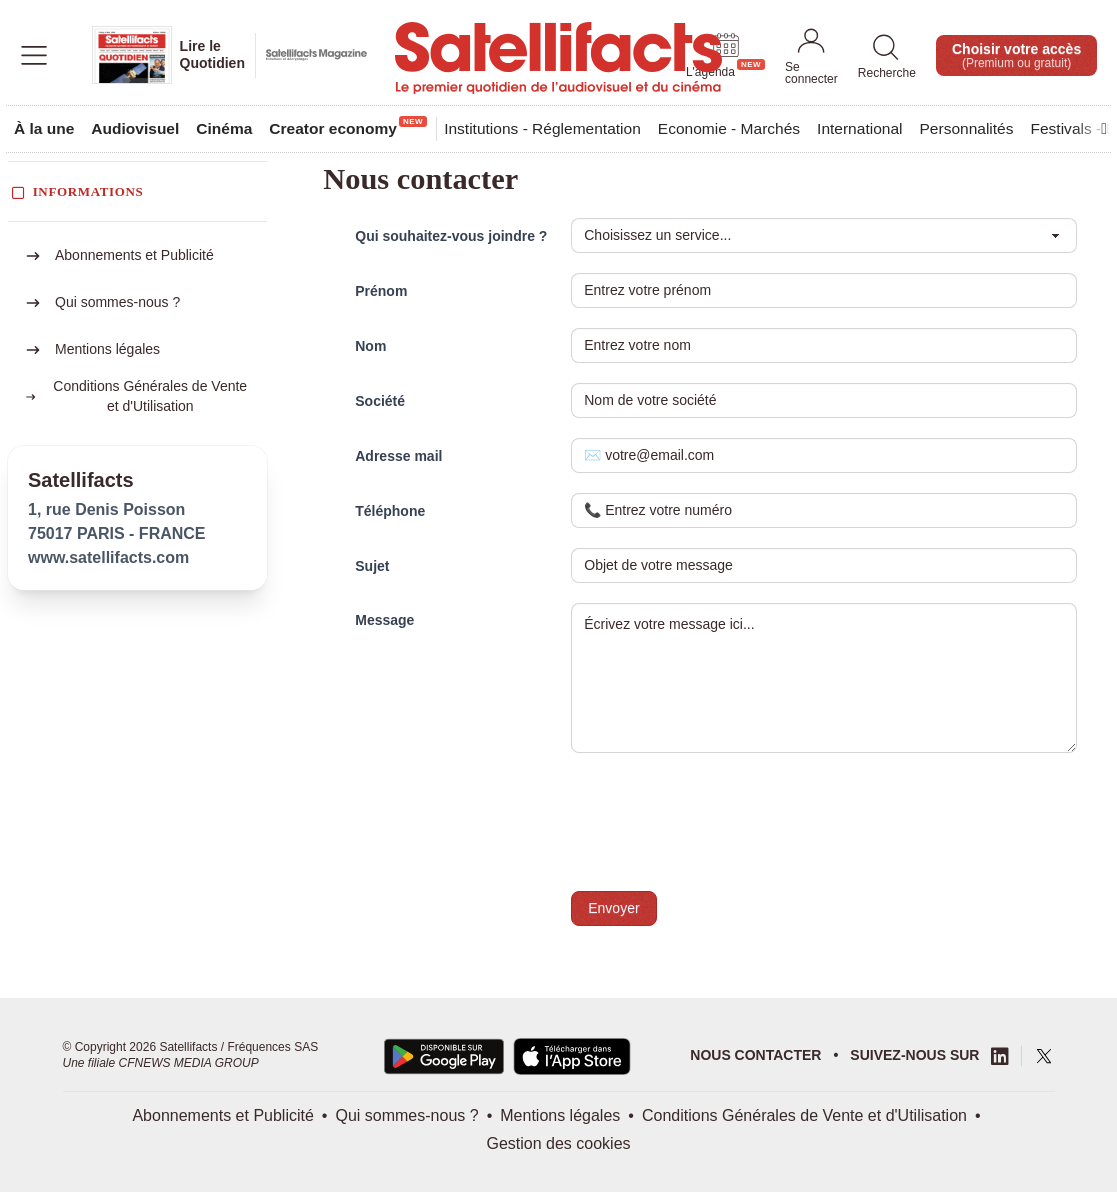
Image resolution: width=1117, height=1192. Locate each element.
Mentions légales (107, 349)
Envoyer (613, 908)
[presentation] (723, 828)
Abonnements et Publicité (134, 255)
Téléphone (390, 511)
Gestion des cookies (558, 1143)
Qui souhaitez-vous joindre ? (451, 236)
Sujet (372, 566)
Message (384, 620)
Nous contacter (755, 1055)
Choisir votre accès (1016, 55)
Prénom (381, 291)
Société (380, 401)
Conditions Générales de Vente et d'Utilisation (804, 1115)
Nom (370, 346)
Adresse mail (398, 456)
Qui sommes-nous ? (117, 302)
